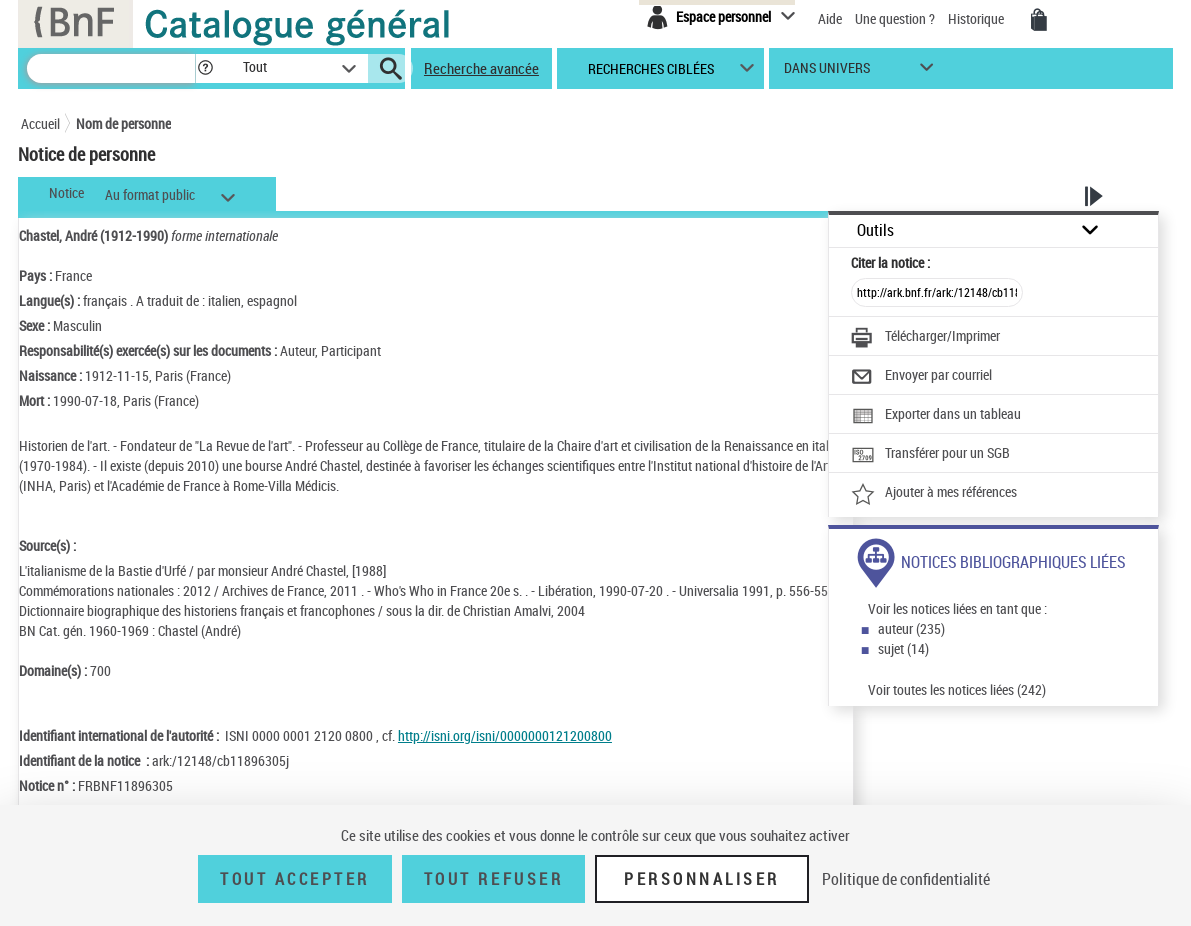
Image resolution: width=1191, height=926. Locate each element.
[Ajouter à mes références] (934, 494)
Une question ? (895, 18)
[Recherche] (111, 68)
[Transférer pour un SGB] (930, 455)
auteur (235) (911, 628)
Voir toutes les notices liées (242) (957, 689)
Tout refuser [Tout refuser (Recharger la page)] (493, 879)
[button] (205, 68)
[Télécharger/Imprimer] (925, 338)
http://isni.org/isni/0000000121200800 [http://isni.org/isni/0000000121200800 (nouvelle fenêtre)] (505, 735)
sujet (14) (903, 648)
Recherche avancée (481, 68)
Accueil (40, 123)
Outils (875, 230)
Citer (890, 262)
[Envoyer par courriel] (921, 377)
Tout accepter (295, 879)
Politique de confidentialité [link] (906, 879)
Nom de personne (123, 123)
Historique (977, 18)
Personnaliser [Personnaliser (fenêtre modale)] (702, 879)
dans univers (827, 72)
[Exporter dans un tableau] (936, 416)
